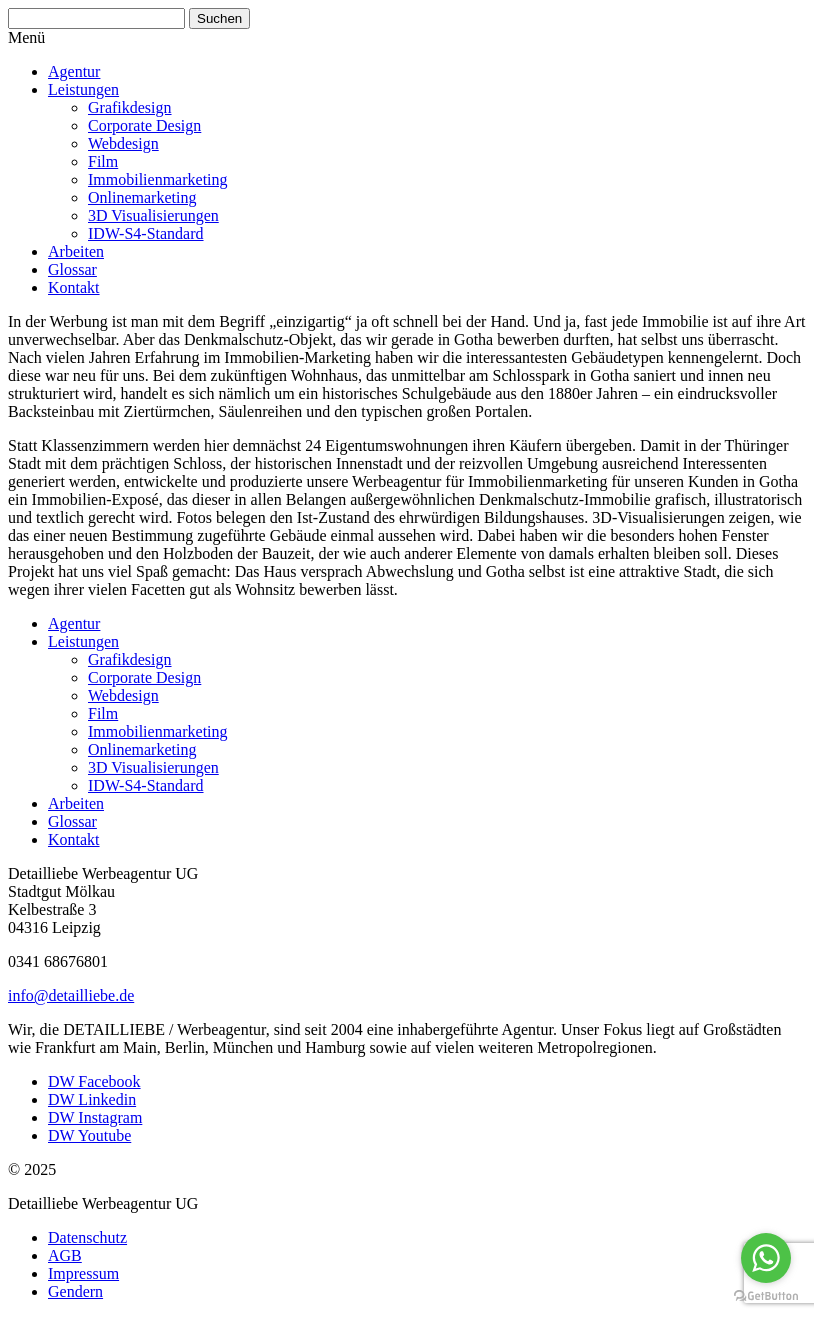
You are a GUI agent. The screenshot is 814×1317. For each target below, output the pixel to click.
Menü (26, 37)
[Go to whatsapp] (766, 1258)
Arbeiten (76, 251)
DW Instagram (95, 1117)
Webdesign (123, 143)
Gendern (75, 1291)
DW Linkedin (92, 1099)
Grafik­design (130, 107)
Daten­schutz (87, 1237)
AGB (65, 1255)
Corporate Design (144, 125)
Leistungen (83, 89)
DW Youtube (89, 1135)
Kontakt (74, 287)
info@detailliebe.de (71, 995)
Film (103, 161)
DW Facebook (94, 1081)
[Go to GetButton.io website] (766, 1296)
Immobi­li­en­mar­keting (158, 179)
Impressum (83, 1273)
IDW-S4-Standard (146, 233)
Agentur (74, 71)
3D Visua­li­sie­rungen (153, 215)
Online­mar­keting (142, 197)
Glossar (72, 269)
